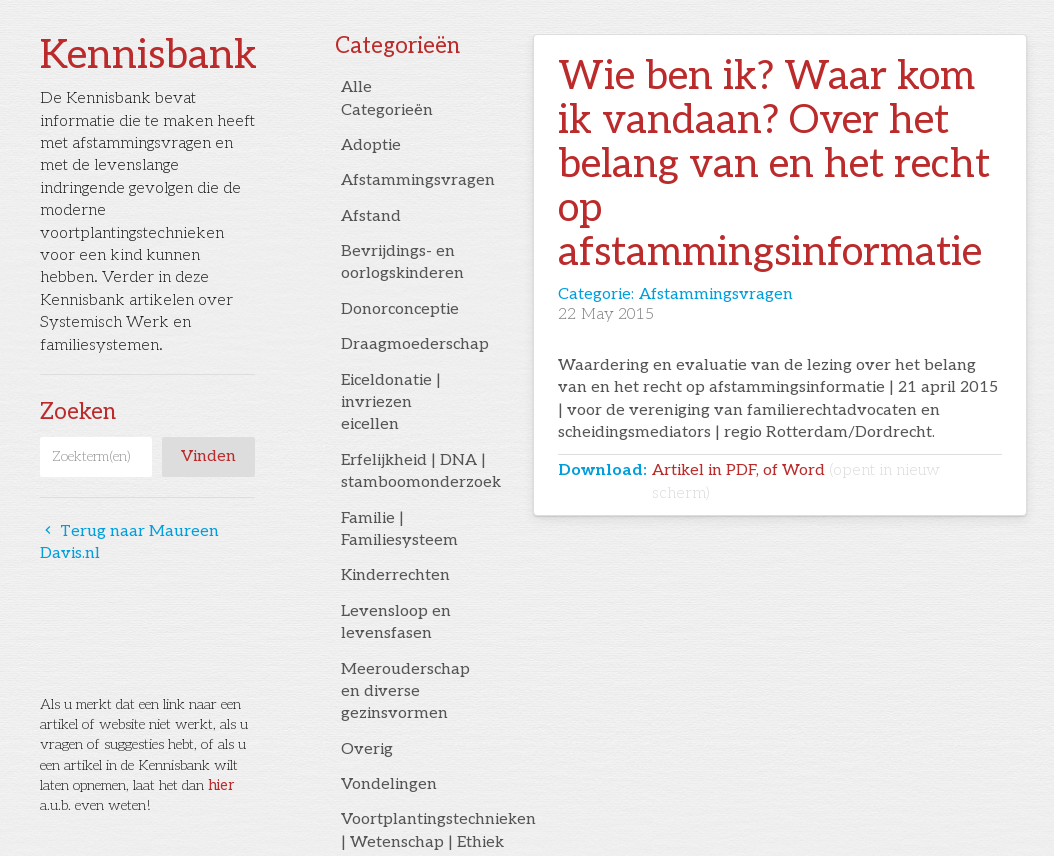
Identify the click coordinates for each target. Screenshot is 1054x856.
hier (221, 785)
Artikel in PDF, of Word (796, 481)
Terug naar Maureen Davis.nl (129, 542)
